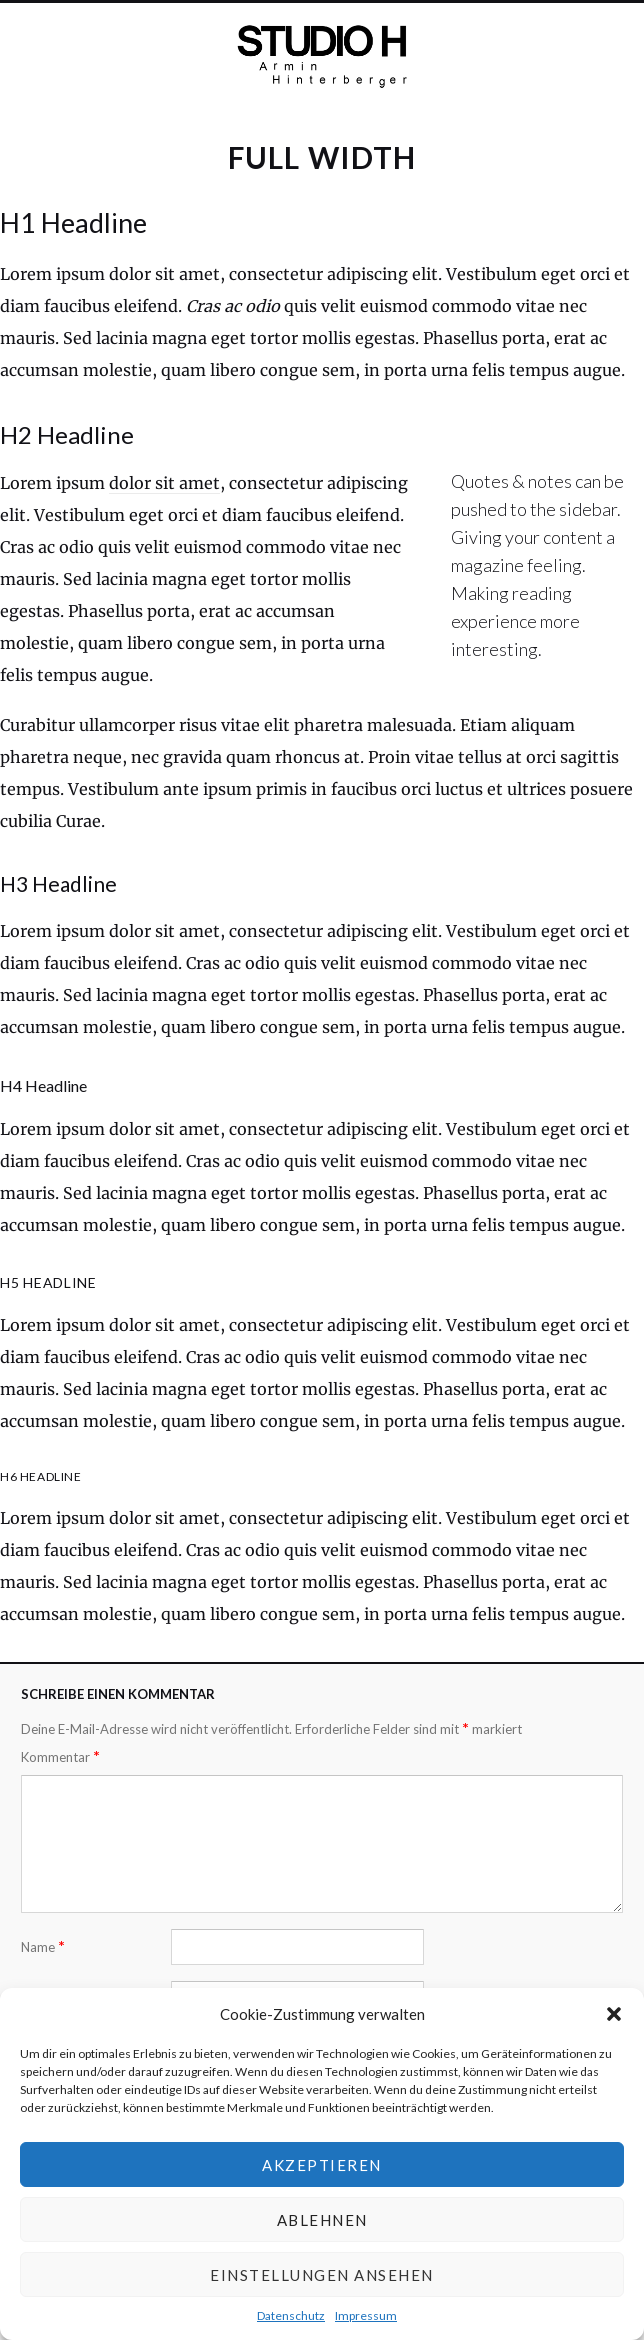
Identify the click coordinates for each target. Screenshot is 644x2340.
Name (43, 1946)
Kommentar (60, 1756)
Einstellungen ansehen (322, 2275)
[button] (614, 2014)
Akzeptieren (322, 2165)
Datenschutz (291, 2315)
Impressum (366, 2315)
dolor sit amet (164, 483)
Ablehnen (322, 2220)
